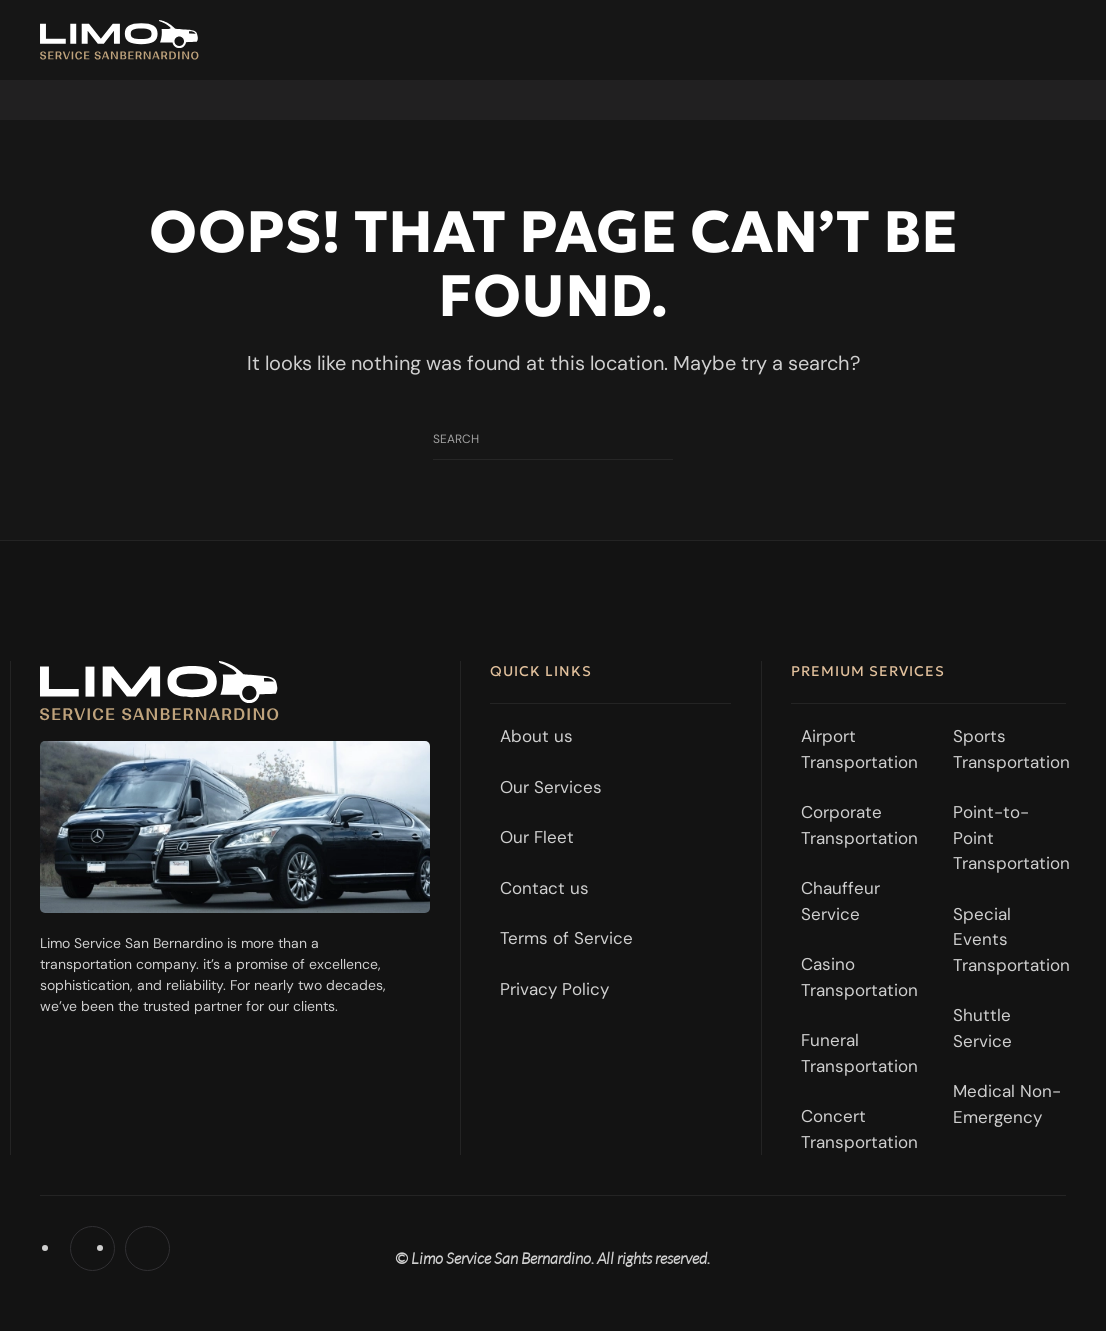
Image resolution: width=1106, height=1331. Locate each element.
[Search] (553, 439)
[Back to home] (119, 40)
